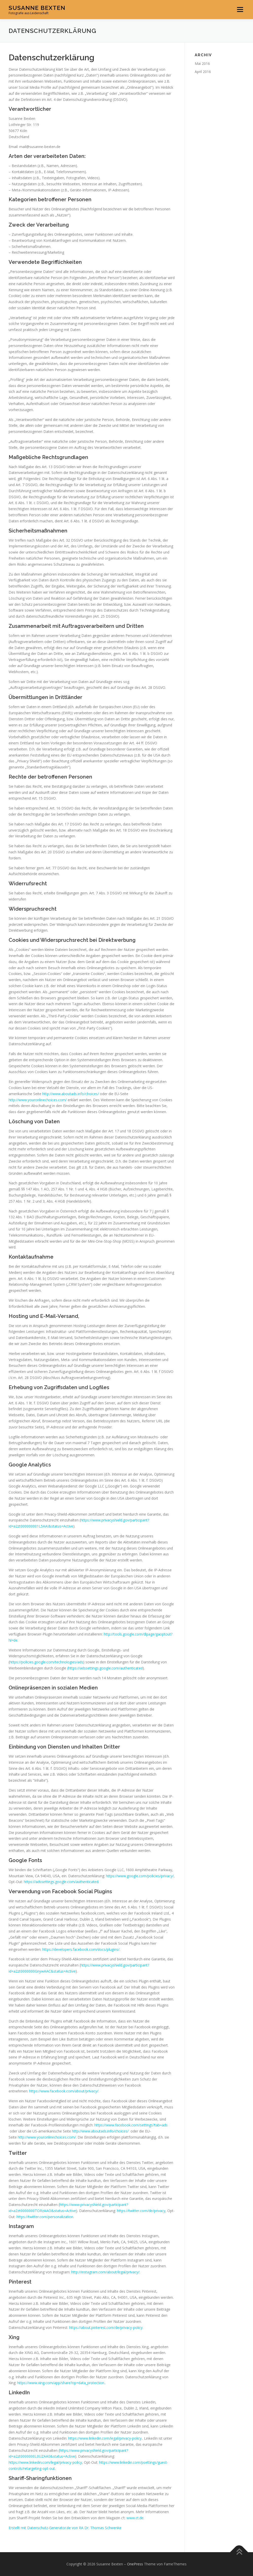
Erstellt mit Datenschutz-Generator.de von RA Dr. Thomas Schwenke (65, 2527)
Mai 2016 (202, 63)
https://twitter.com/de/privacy (141, 2210)
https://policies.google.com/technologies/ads (46, 1662)
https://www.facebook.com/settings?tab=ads (131, 2125)
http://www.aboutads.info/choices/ (70, 1093)
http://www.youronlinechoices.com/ (38, 1099)
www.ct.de (134, 2517)
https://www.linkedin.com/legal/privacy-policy (45, 2462)
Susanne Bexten (37, 7)
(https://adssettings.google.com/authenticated (105, 1668)
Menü (240, 9)
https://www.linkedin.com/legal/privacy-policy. (105, 2438)
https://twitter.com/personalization (44, 2216)
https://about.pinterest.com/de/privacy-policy (105, 2327)
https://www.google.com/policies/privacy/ (140, 1875)
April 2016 (203, 71)
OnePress (135, 2564)
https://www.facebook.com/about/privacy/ (63, 2091)
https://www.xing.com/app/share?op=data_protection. (61, 2382)
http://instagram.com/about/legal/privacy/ (105, 2272)
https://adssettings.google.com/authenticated (61, 1881)
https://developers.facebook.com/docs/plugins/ (80, 1949)
